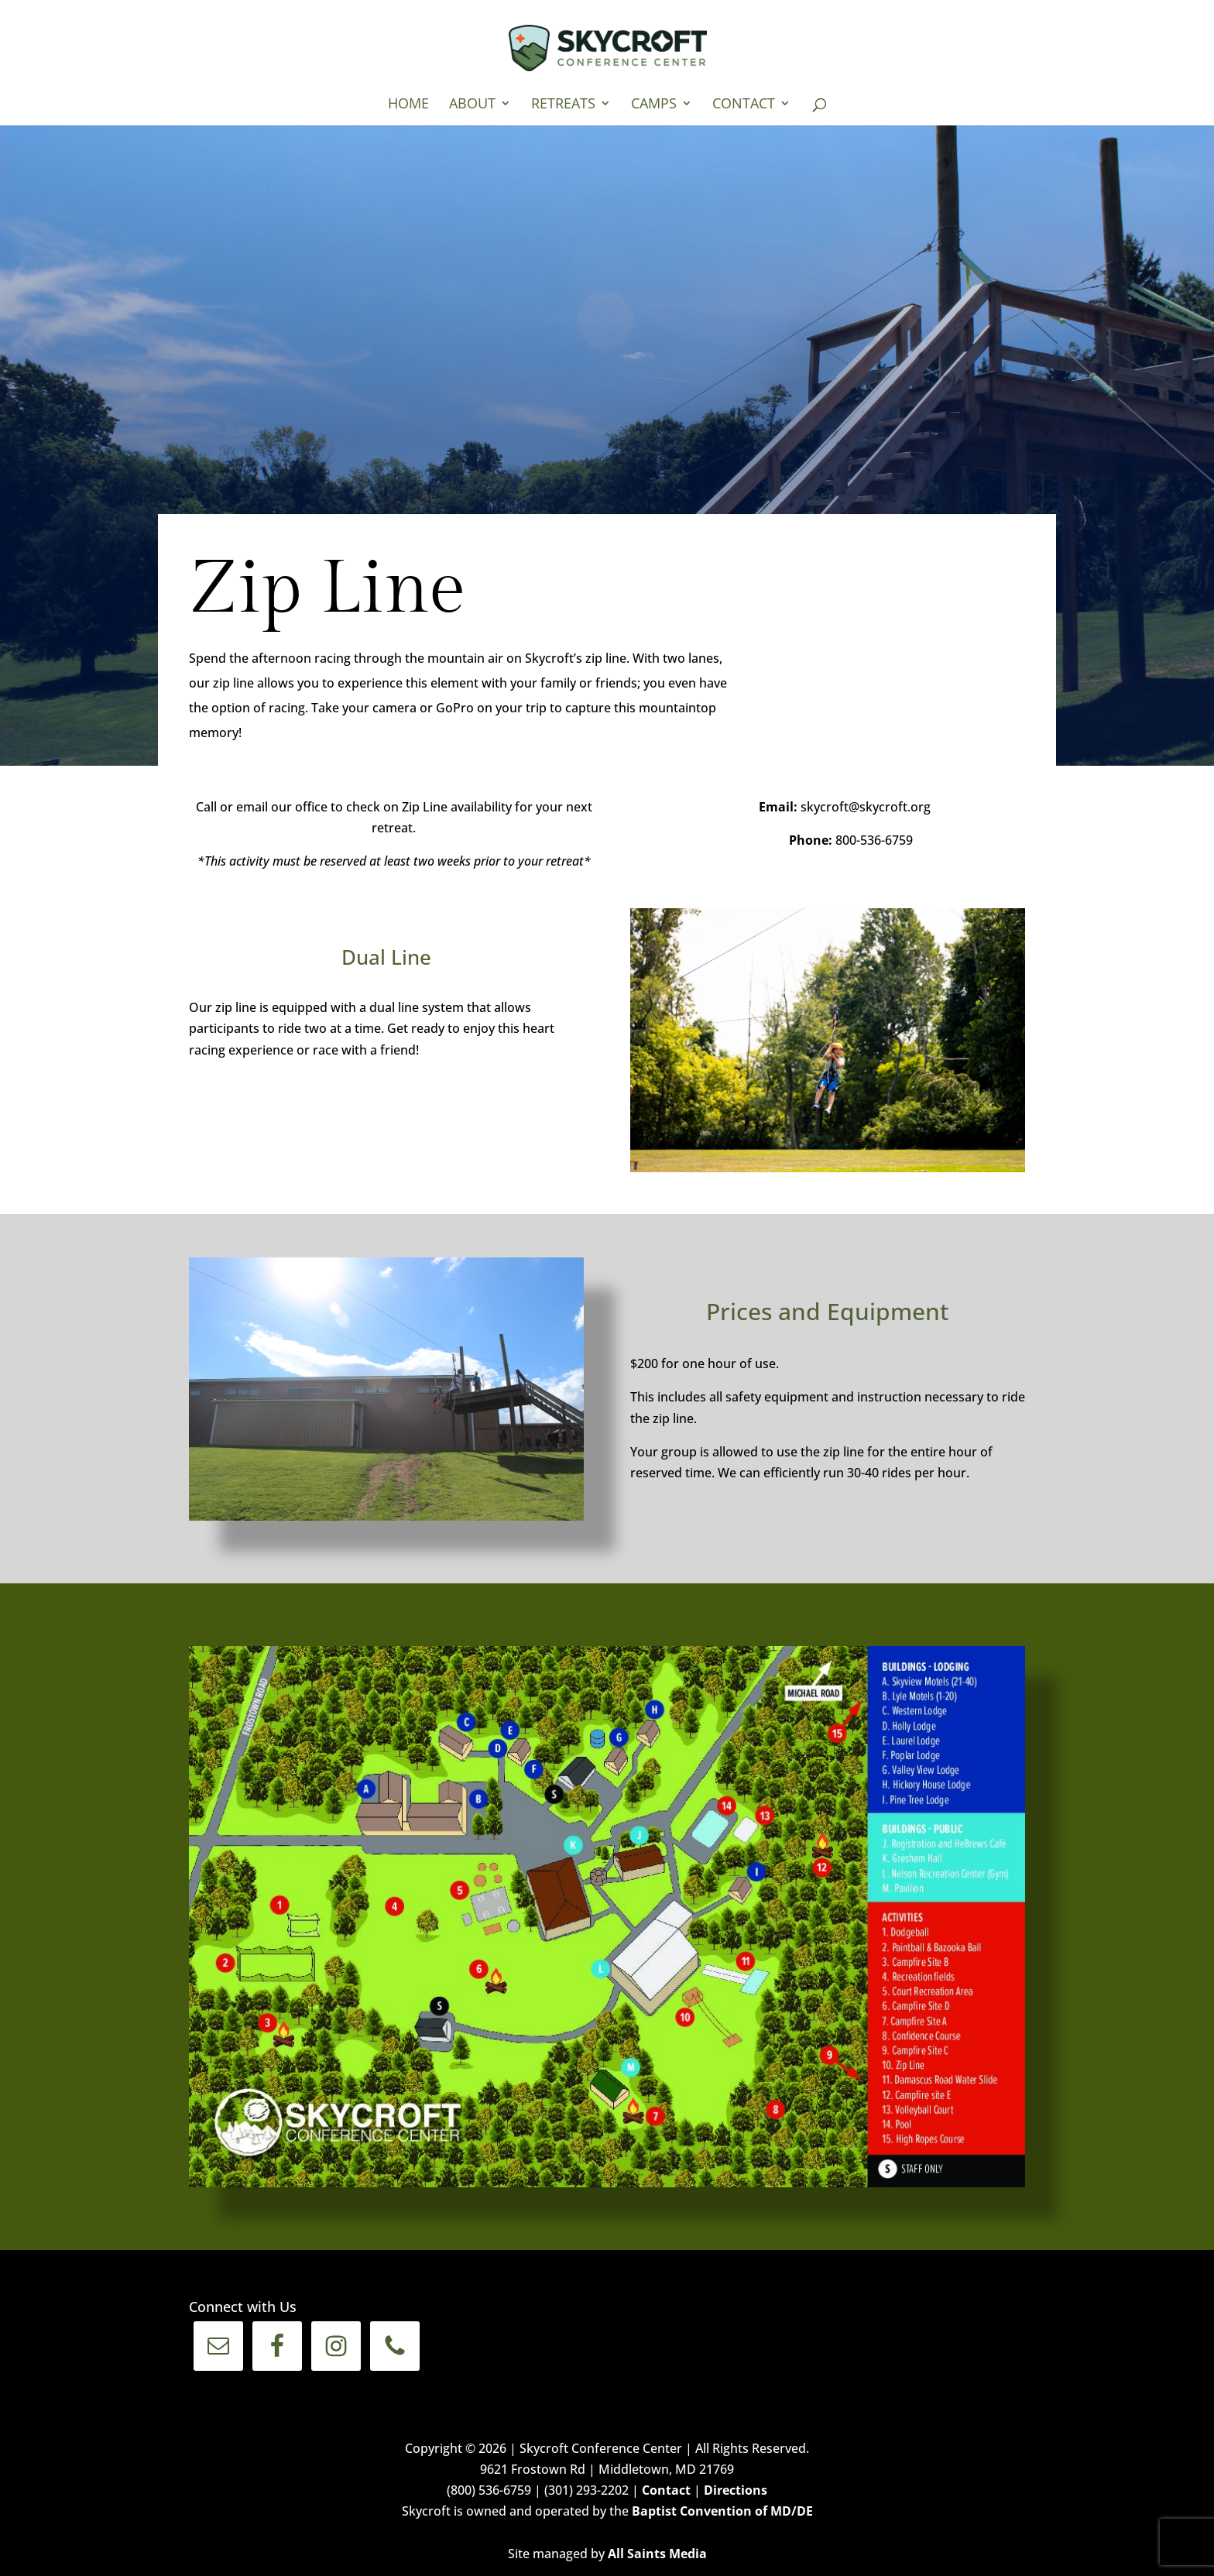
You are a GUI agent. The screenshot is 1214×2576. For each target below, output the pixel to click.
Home (408, 105)
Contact (743, 105)
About (472, 105)
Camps (654, 105)
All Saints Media (657, 2553)
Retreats (563, 105)
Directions (735, 2490)
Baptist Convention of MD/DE (722, 2510)
